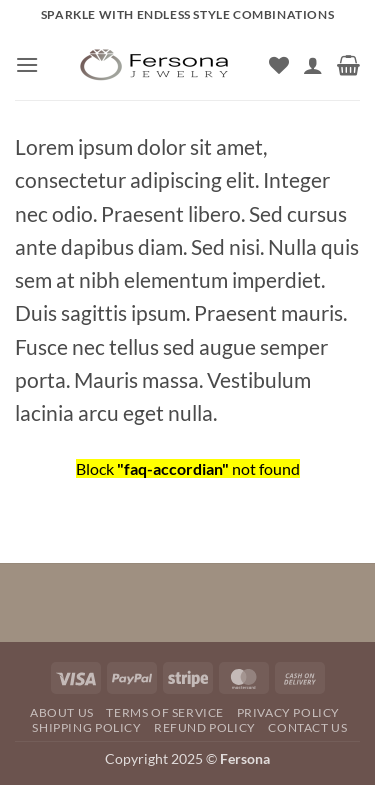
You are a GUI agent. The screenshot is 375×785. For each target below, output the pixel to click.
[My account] (313, 65)
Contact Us (307, 727)
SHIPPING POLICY (86, 727)
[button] (27, 64)
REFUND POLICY (205, 727)
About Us (62, 712)
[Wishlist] (279, 65)
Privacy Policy (289, 712)
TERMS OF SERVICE (165, 712)
